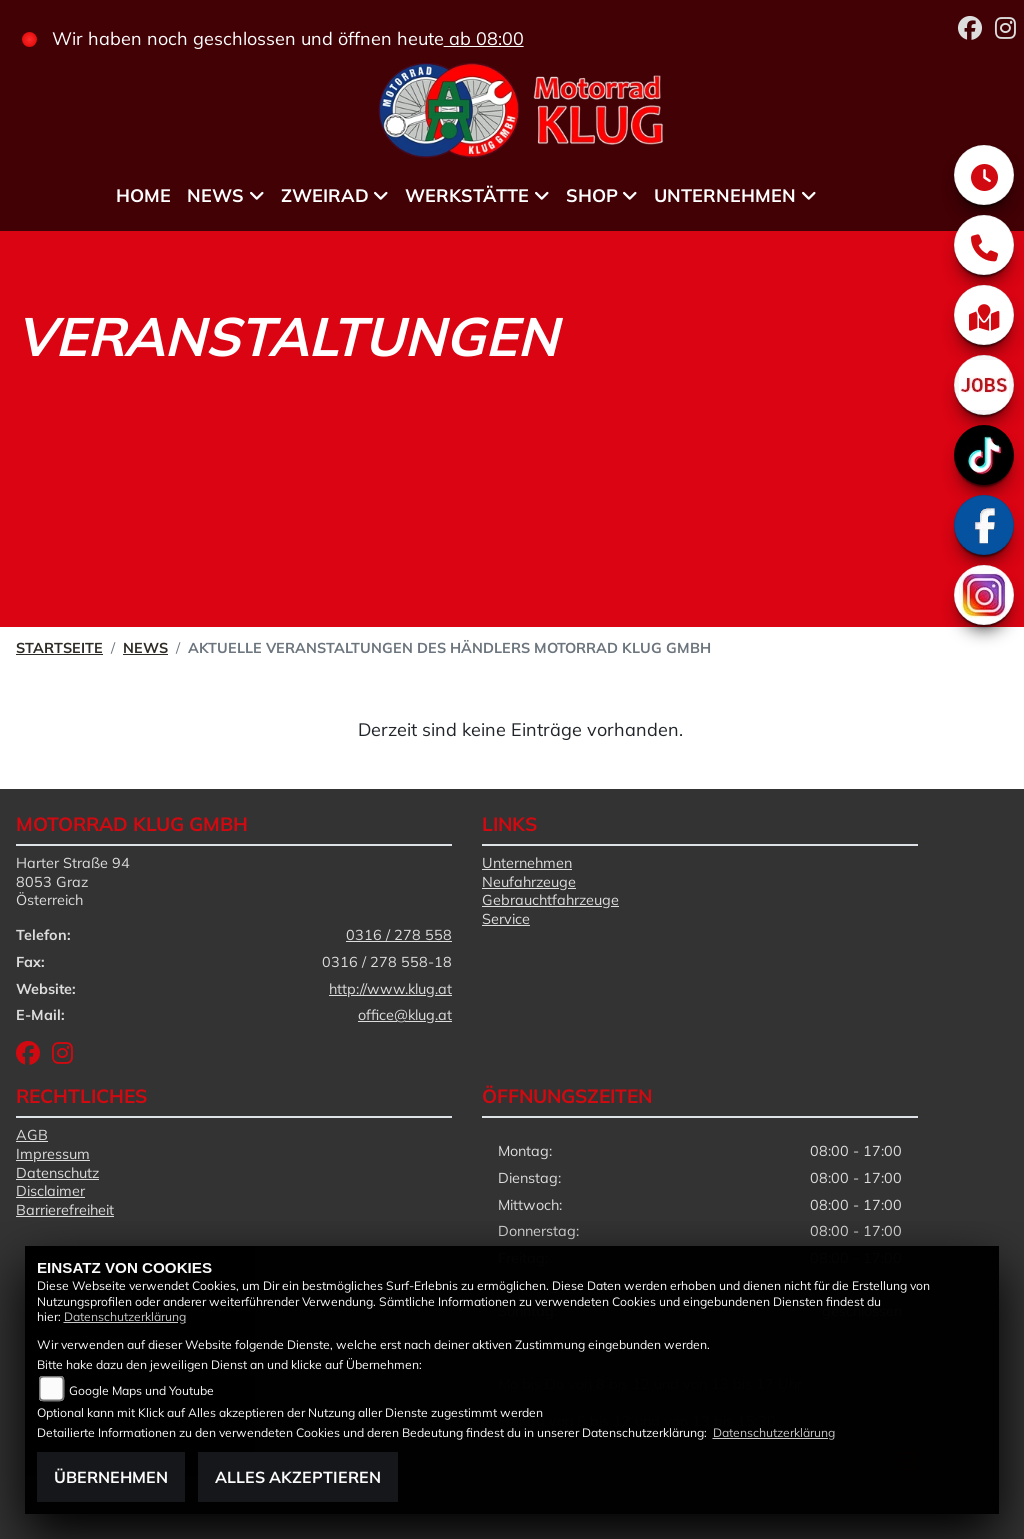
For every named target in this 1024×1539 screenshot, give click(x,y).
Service (506, 919)
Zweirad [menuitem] (325, 195)
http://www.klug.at (390, 989)
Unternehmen (527, 863)
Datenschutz (57, 1173)
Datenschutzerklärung (125, 1316)
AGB (32, 1135)
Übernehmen (111, 1477)
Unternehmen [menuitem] (725, 195)
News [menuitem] (215, 195)
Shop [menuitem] (592, 195)
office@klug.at (405, 1015)
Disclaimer (50, 1191)
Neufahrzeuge (529, 882)
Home (143, 195)
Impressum (53, 1154)
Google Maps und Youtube (141, 1390)
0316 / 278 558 (399, 935)
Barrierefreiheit (65, 1210)
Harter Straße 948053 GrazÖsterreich (73, 881)
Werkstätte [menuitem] (467, 195)
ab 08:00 (484, 38)
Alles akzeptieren (298, 1477)
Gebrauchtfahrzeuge (550, 900)
